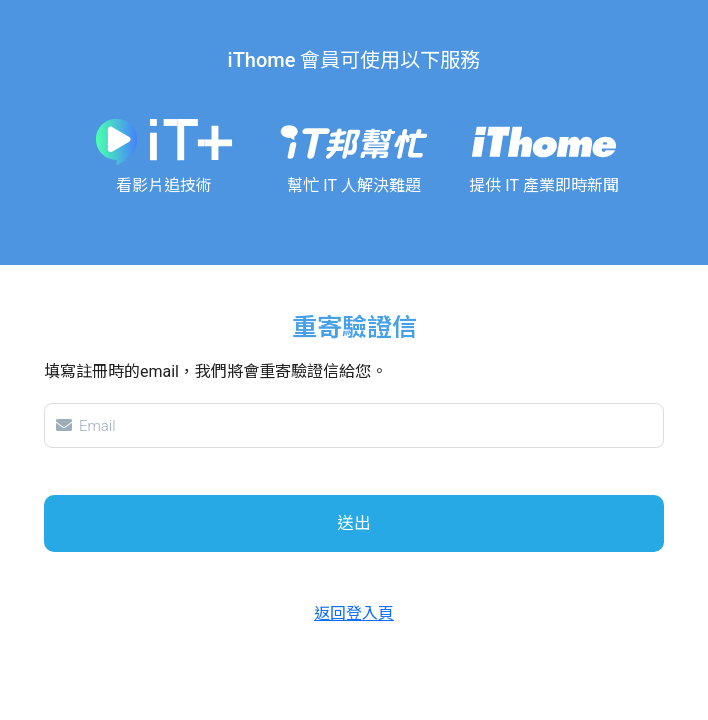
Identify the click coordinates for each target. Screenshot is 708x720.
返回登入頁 (354, 613)
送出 (354, 523)
